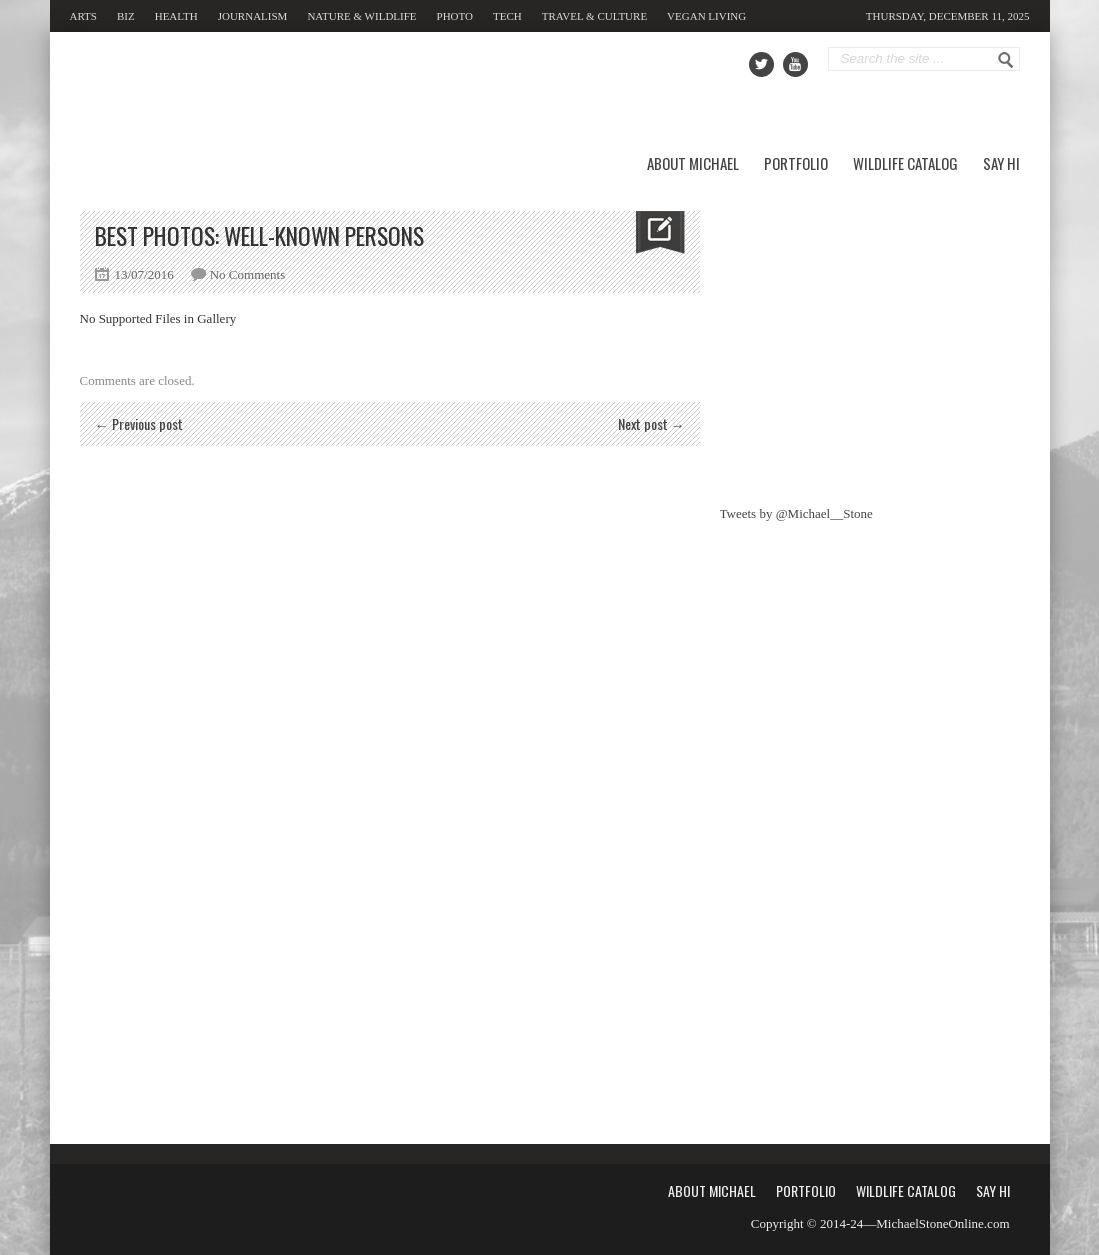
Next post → (651, 423)
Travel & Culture (594, 16)
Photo (455, 16)
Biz (126, 16)
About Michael (693, 163)
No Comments (247, 274)
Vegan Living (706, 16)
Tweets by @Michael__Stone (796, 513)
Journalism (253, 16)
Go (1006, 60)
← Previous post (139, 423)
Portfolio (796, 163)
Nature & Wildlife (361, 16)
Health (176, 16)
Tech (507, 16)
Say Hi (1001, 163)
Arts (83, 16)
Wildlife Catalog (905, 163)
